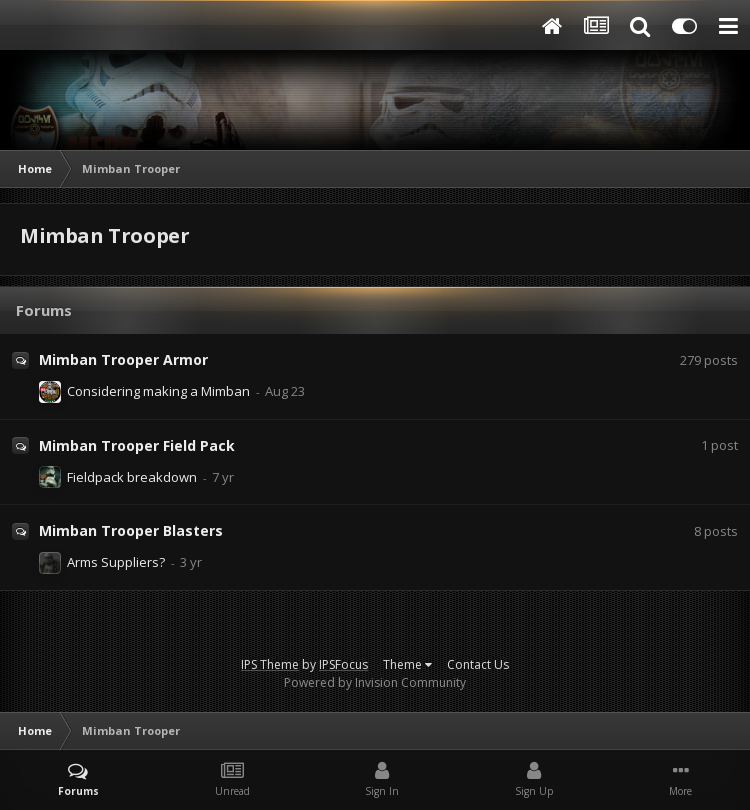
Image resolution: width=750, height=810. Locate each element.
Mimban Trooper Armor (123, 359)
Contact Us (478, 664)
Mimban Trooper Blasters (131, 530)
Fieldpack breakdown (132, 477)
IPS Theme (270, 664)
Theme (407, 664)
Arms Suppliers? (116, 562)
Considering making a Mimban (158, 391)
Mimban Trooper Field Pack (137, 445)
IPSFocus (343, 664)
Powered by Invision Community (375, 682)
